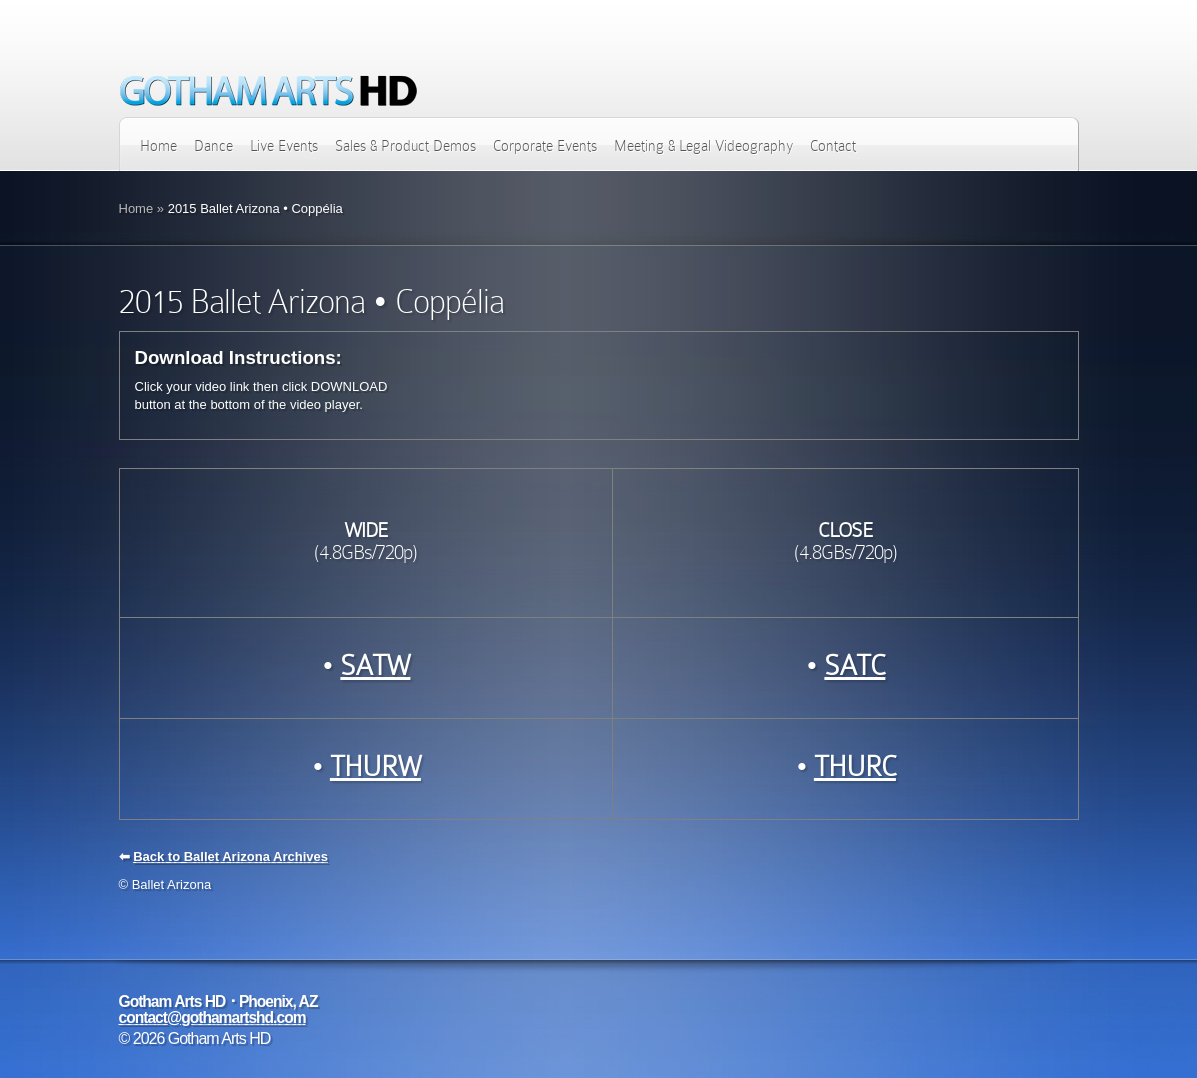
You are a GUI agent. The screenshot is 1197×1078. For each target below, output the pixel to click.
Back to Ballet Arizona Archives (230, 856)
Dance (213, 146)
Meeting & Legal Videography (703, 146)
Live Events (284, 146)
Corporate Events (545, 146)
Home (158, 146)
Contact (833, 146)
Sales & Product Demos (405, 146)
